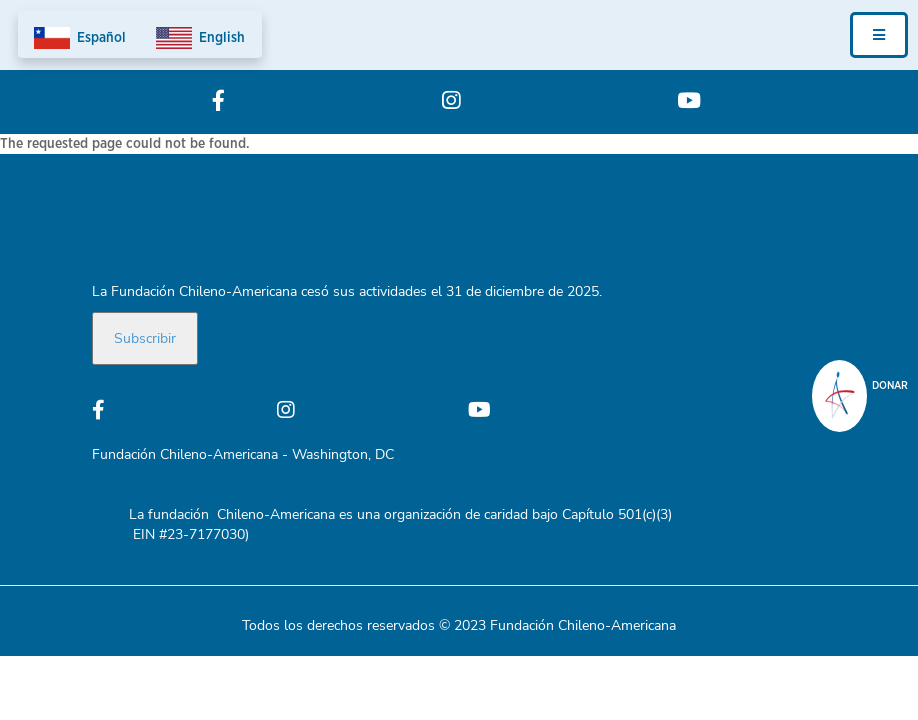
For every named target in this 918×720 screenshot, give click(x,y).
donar (890, 385)
